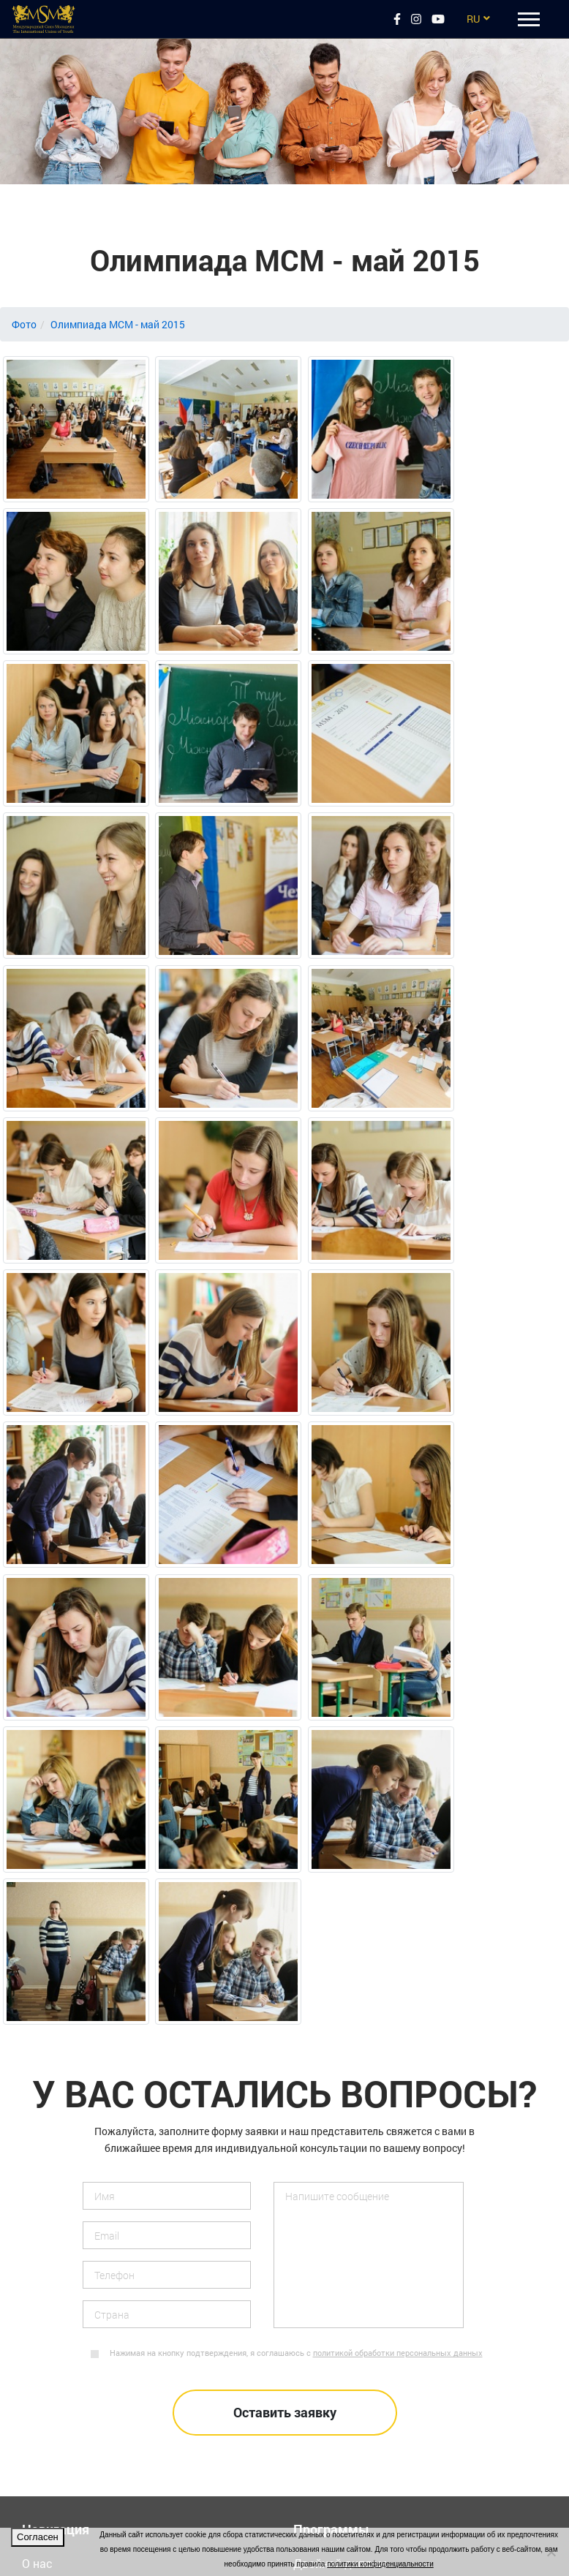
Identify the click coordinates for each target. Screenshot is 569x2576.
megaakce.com (62, 2406)
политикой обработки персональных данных (398, 1815)
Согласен (38, 2536)
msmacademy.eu (66, 2384)
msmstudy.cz (57, 2300)
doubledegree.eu (64, 2321)
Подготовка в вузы (346, 2110)
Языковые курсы (340, 2089)
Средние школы (336, 2195)
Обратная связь (66, 2131)
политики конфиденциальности (380, 2564)
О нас (37, 2025)
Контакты (49, 2047)
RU (473, 19)
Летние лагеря (332, 2047)
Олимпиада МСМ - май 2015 (117, 324)
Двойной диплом (340, 2025)
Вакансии (48, 2153)
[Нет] (550, 2552)
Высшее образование (352, 2131)
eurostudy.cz (55, 2278)
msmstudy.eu (57, 2363)
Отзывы (44, 2068)
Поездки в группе (340, 2068)
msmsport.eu (56, 2342)
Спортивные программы (361, 2153)
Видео (39, 2110)
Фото (24, 324)
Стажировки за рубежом (360, 2174)
